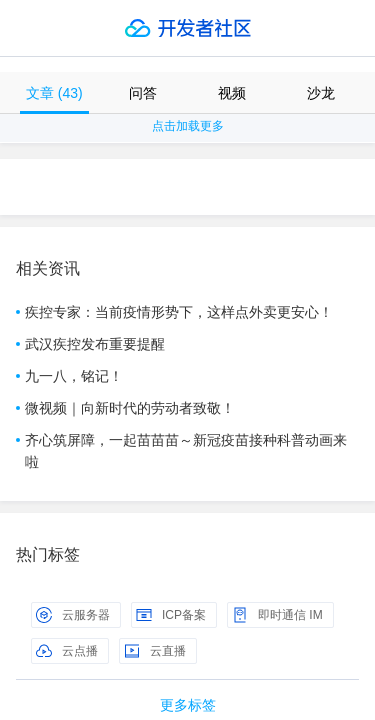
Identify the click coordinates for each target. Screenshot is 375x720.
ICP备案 (171, 615)
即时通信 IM (277, 615)
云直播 (155, 651)
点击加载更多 (188, 126)
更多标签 (188, 705)
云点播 (67, 651)
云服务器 (73, 615)
